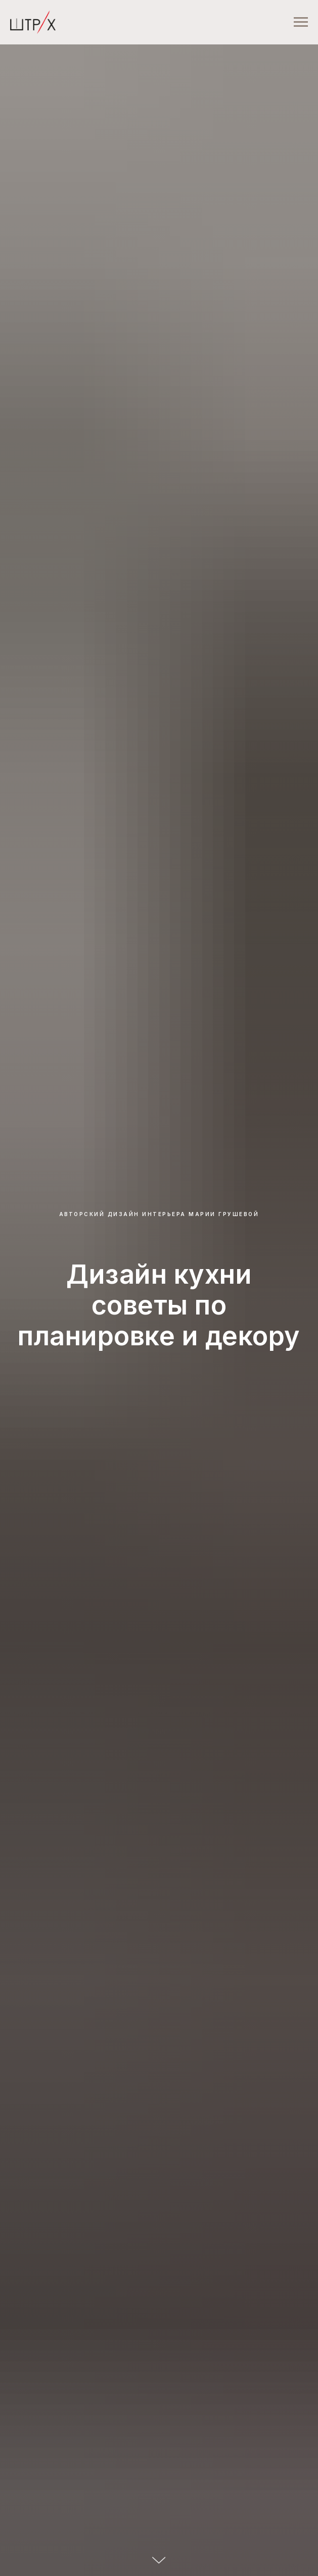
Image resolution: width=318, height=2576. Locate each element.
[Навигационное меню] (301, 22)
